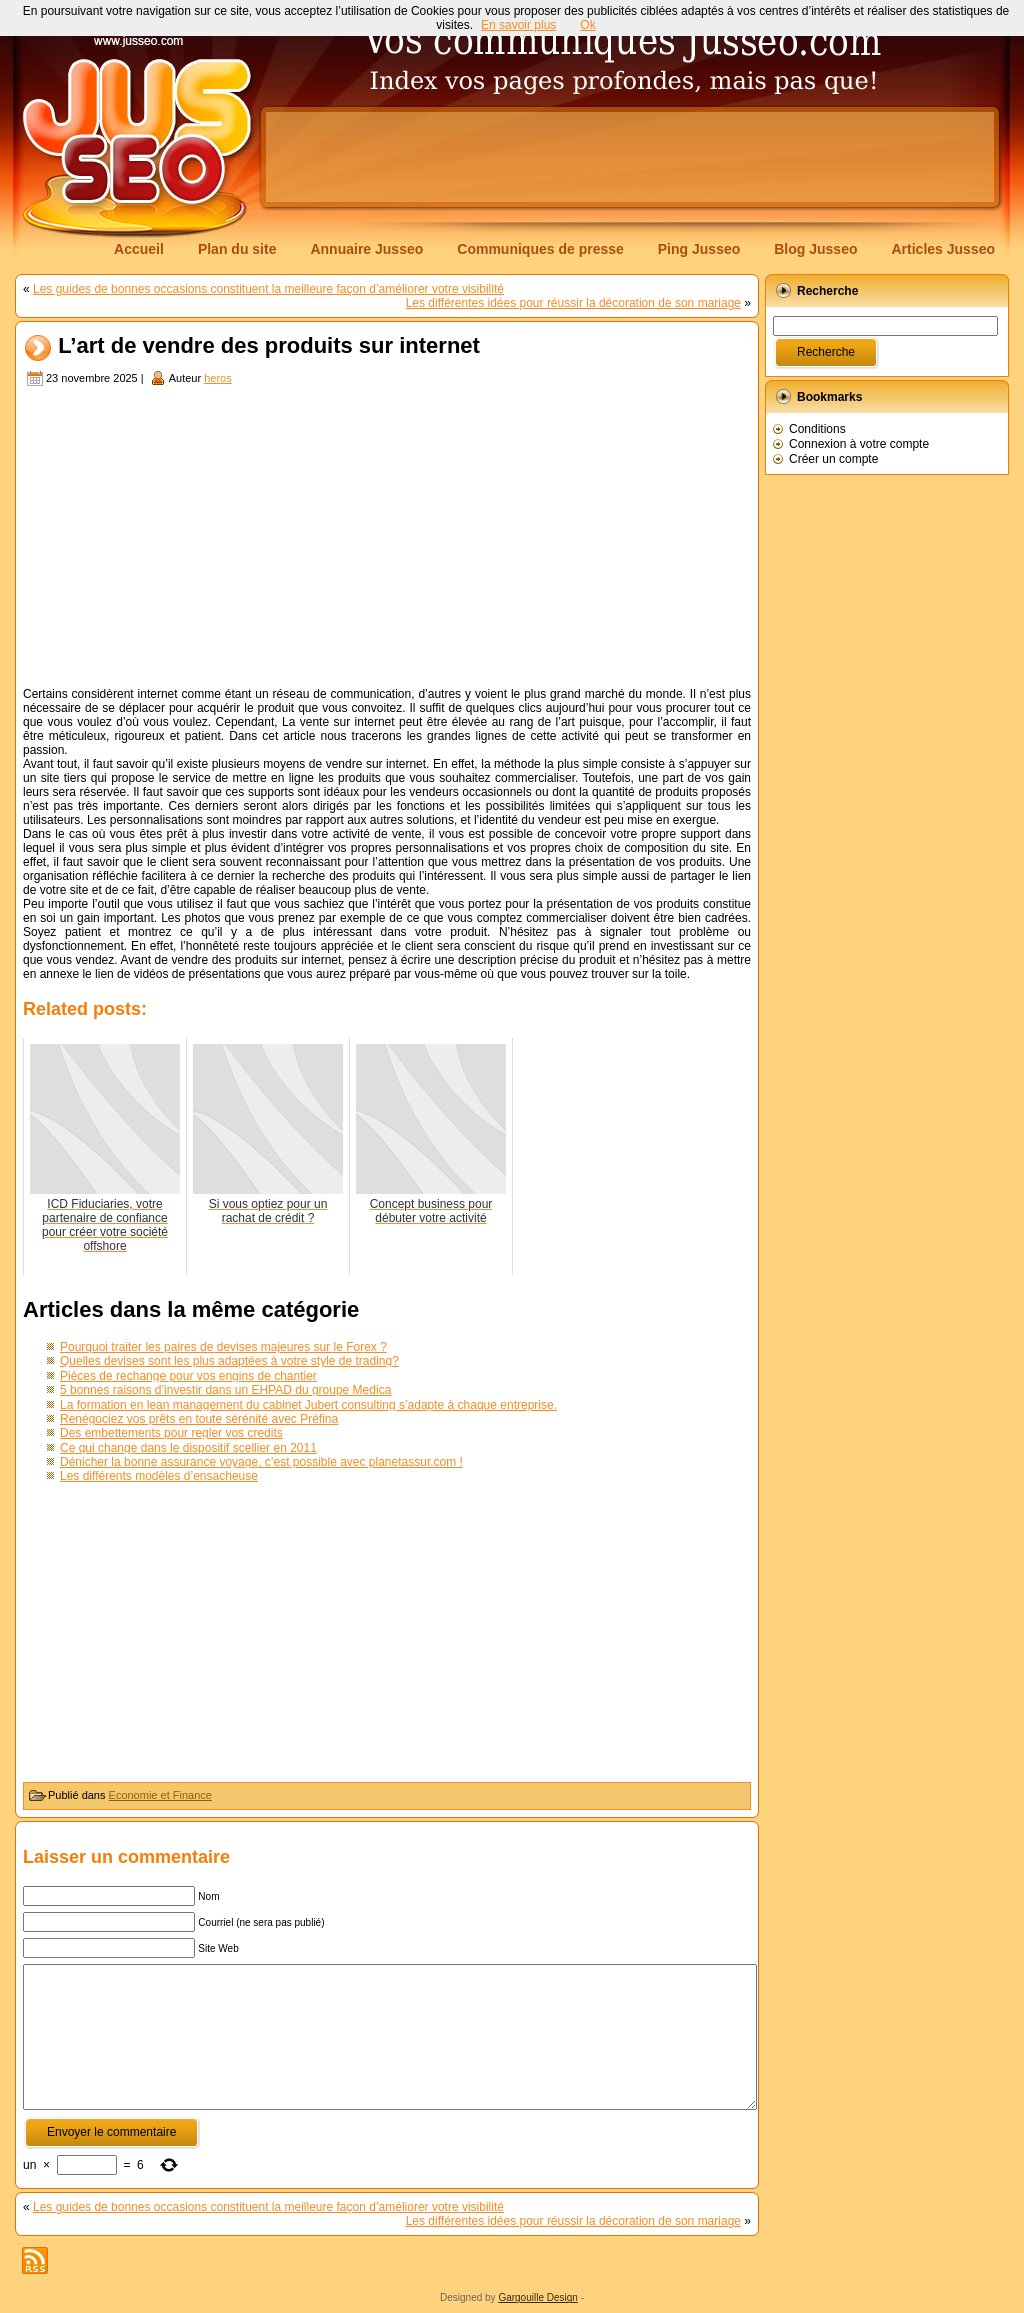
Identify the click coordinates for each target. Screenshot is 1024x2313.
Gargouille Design (538, 2297)
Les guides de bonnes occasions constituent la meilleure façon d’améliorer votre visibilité (268, 289)
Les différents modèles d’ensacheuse (159, 1476)
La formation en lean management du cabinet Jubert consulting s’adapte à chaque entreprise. (308, 1405)
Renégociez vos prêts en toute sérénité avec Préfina (199, 1419)
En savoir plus (518, 25)
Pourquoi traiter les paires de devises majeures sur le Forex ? (223, 1347)
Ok (587, 25)
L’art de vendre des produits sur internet (269, 346)
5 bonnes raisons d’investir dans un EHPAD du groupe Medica (225, 1390)
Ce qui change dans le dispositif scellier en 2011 (188, 1448)
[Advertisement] (630, 157)
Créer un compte (833, 459)
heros (218, 378)
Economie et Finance (160, 1795)
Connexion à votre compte (859, 444)
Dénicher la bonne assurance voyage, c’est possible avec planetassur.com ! (261, 1462)
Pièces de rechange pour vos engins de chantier (188, 1376)
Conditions (817, 429)
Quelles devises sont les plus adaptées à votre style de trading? (229, 1361)
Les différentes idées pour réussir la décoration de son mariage (573, 303)
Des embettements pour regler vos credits (171, 1433)
